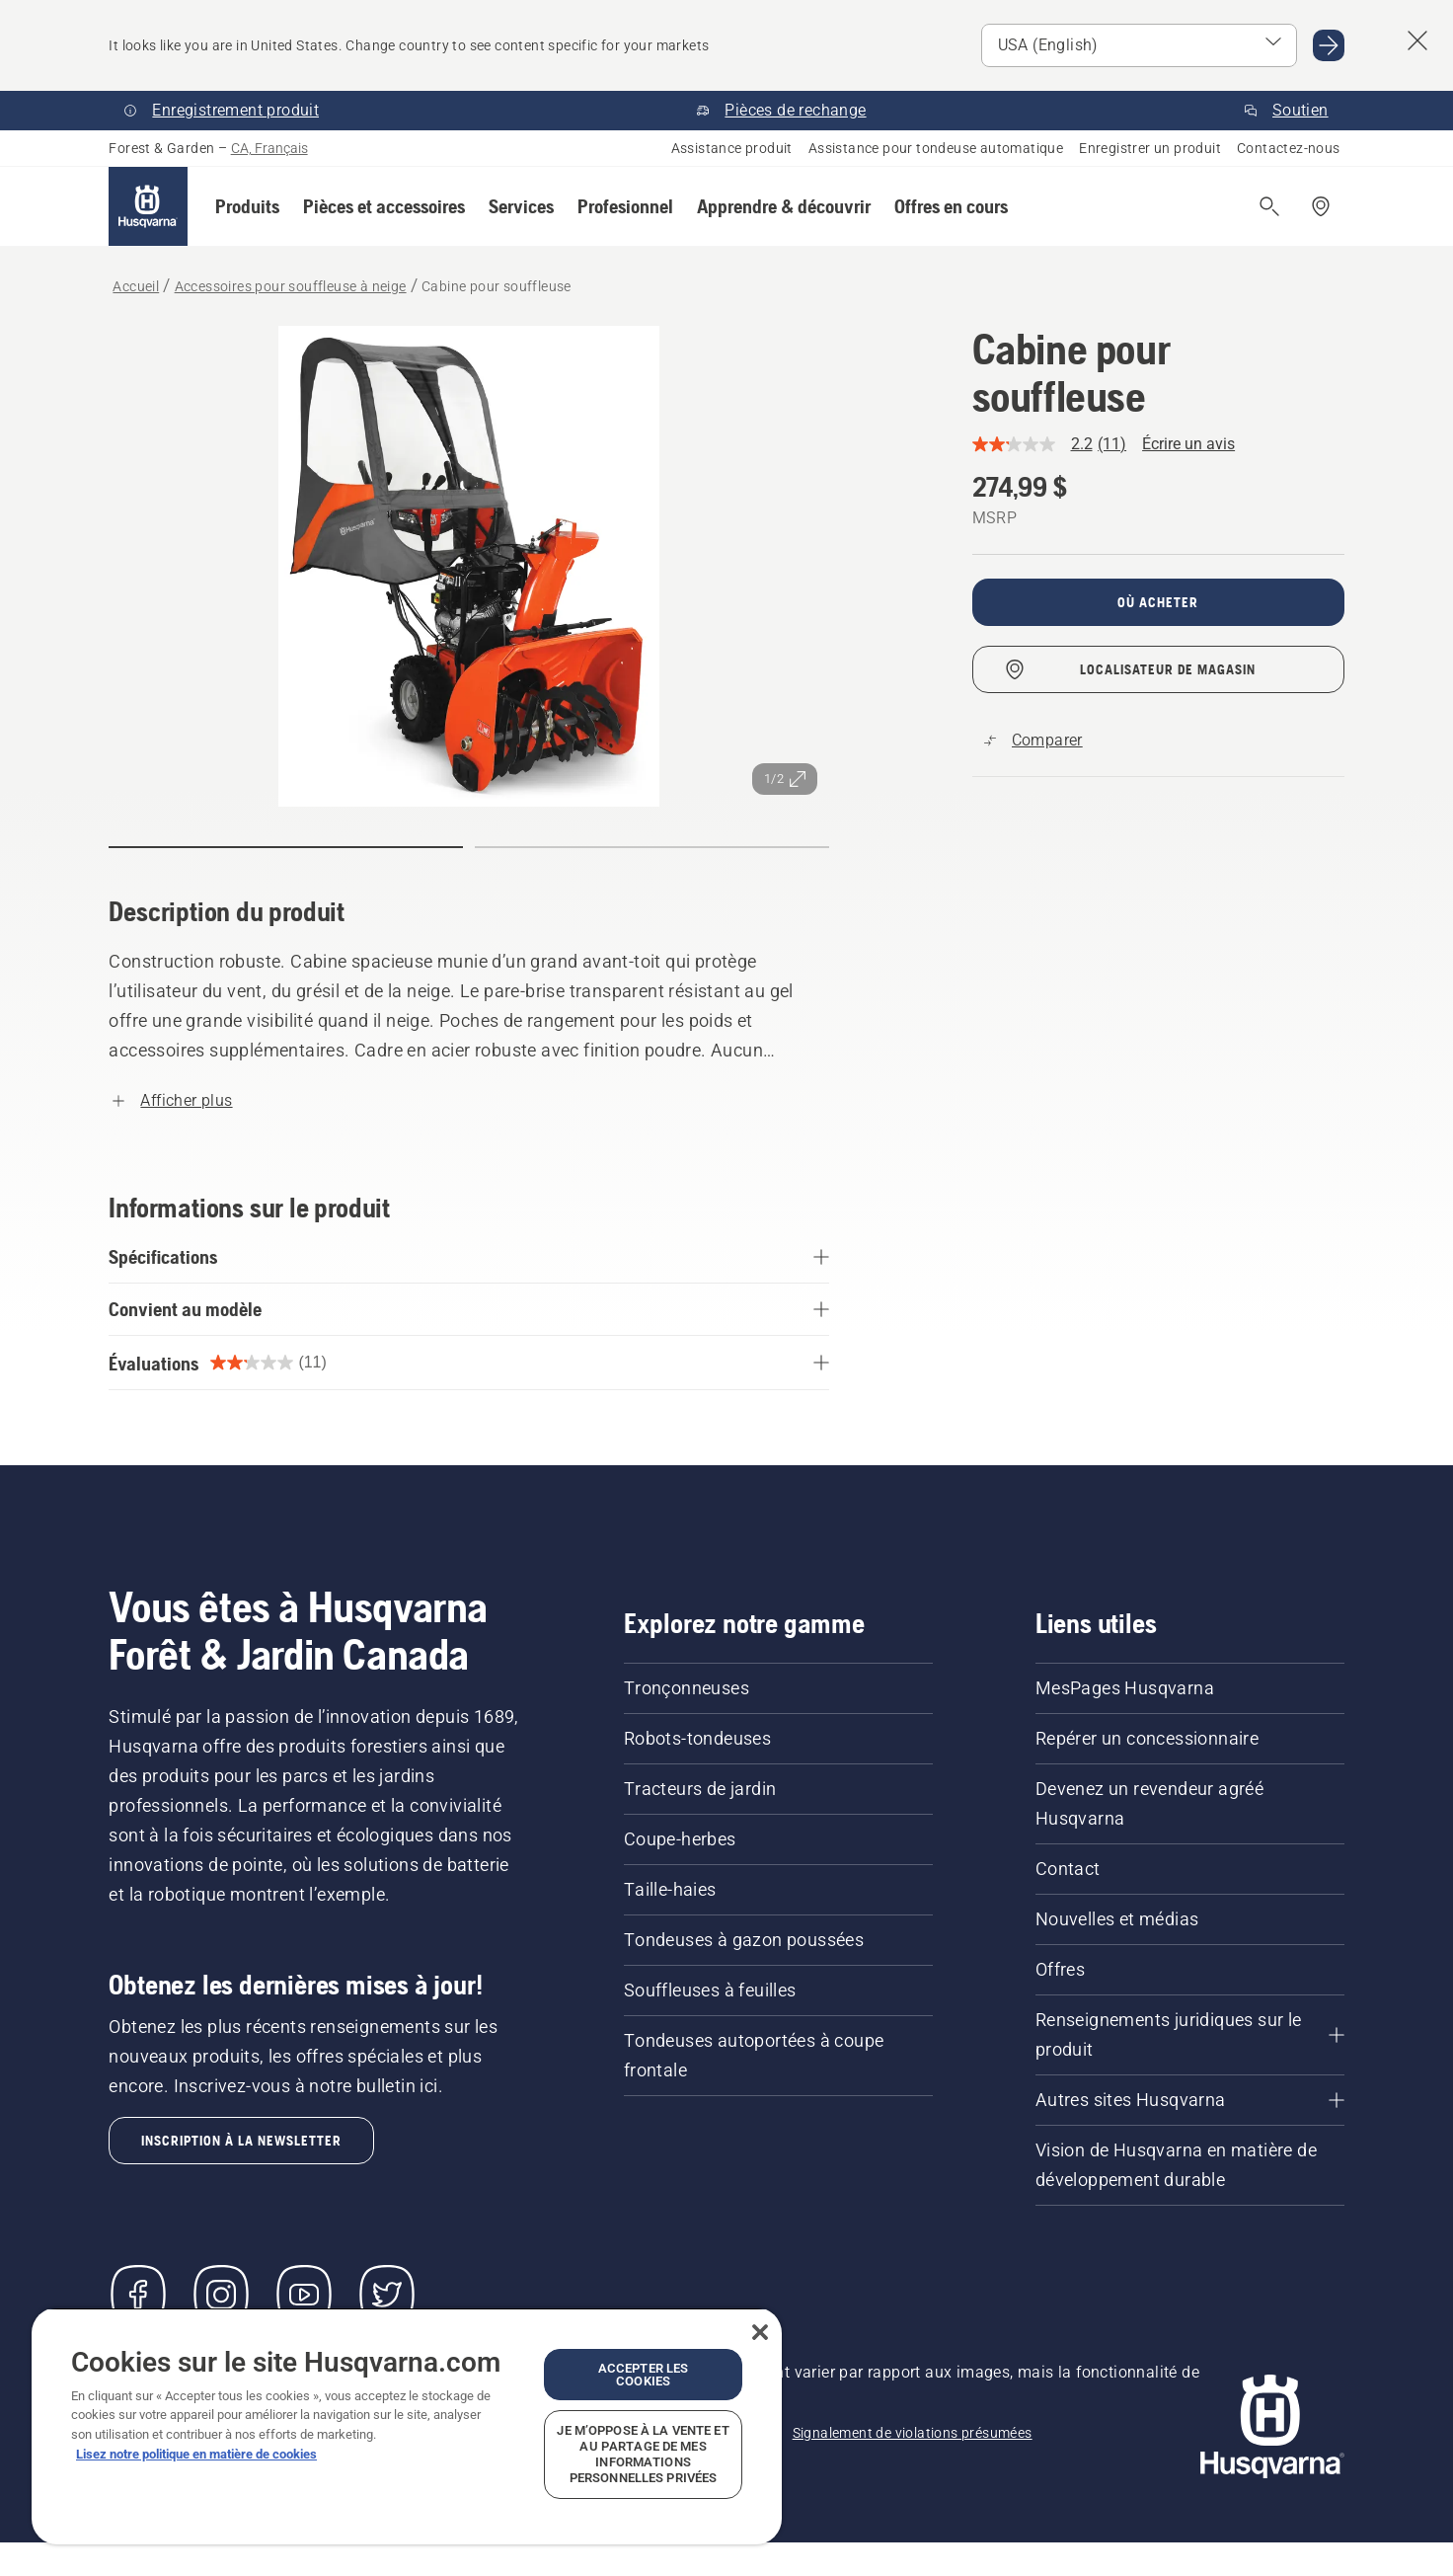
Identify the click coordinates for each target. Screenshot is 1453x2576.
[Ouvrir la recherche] (1269, 206)
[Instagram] (221, 2294)
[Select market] (1139, 45)
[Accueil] (148, 206)
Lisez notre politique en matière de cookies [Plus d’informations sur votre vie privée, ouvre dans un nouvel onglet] (196, 2454)
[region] (407, 2425)
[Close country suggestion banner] (1417, 40)
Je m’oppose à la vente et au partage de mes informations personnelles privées (642, 2454)
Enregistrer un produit (1150, 148)
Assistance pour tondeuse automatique (935, 148)
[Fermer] (760, 2332)
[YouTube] (304, 2294)
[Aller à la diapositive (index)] (286, 847)
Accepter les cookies (643, 2374)
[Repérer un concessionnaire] (1320, 206)
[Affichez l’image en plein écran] (469, 566)
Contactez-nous (1288, 148)
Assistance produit (732, 148)
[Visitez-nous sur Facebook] (138, 2294)
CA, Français (269, 148)
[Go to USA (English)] (1328, 45)
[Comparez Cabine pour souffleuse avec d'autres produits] (1033, 740)
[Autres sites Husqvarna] (1190, 2100)
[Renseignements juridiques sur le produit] (1190, 2034)
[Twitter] (387, 2294)
